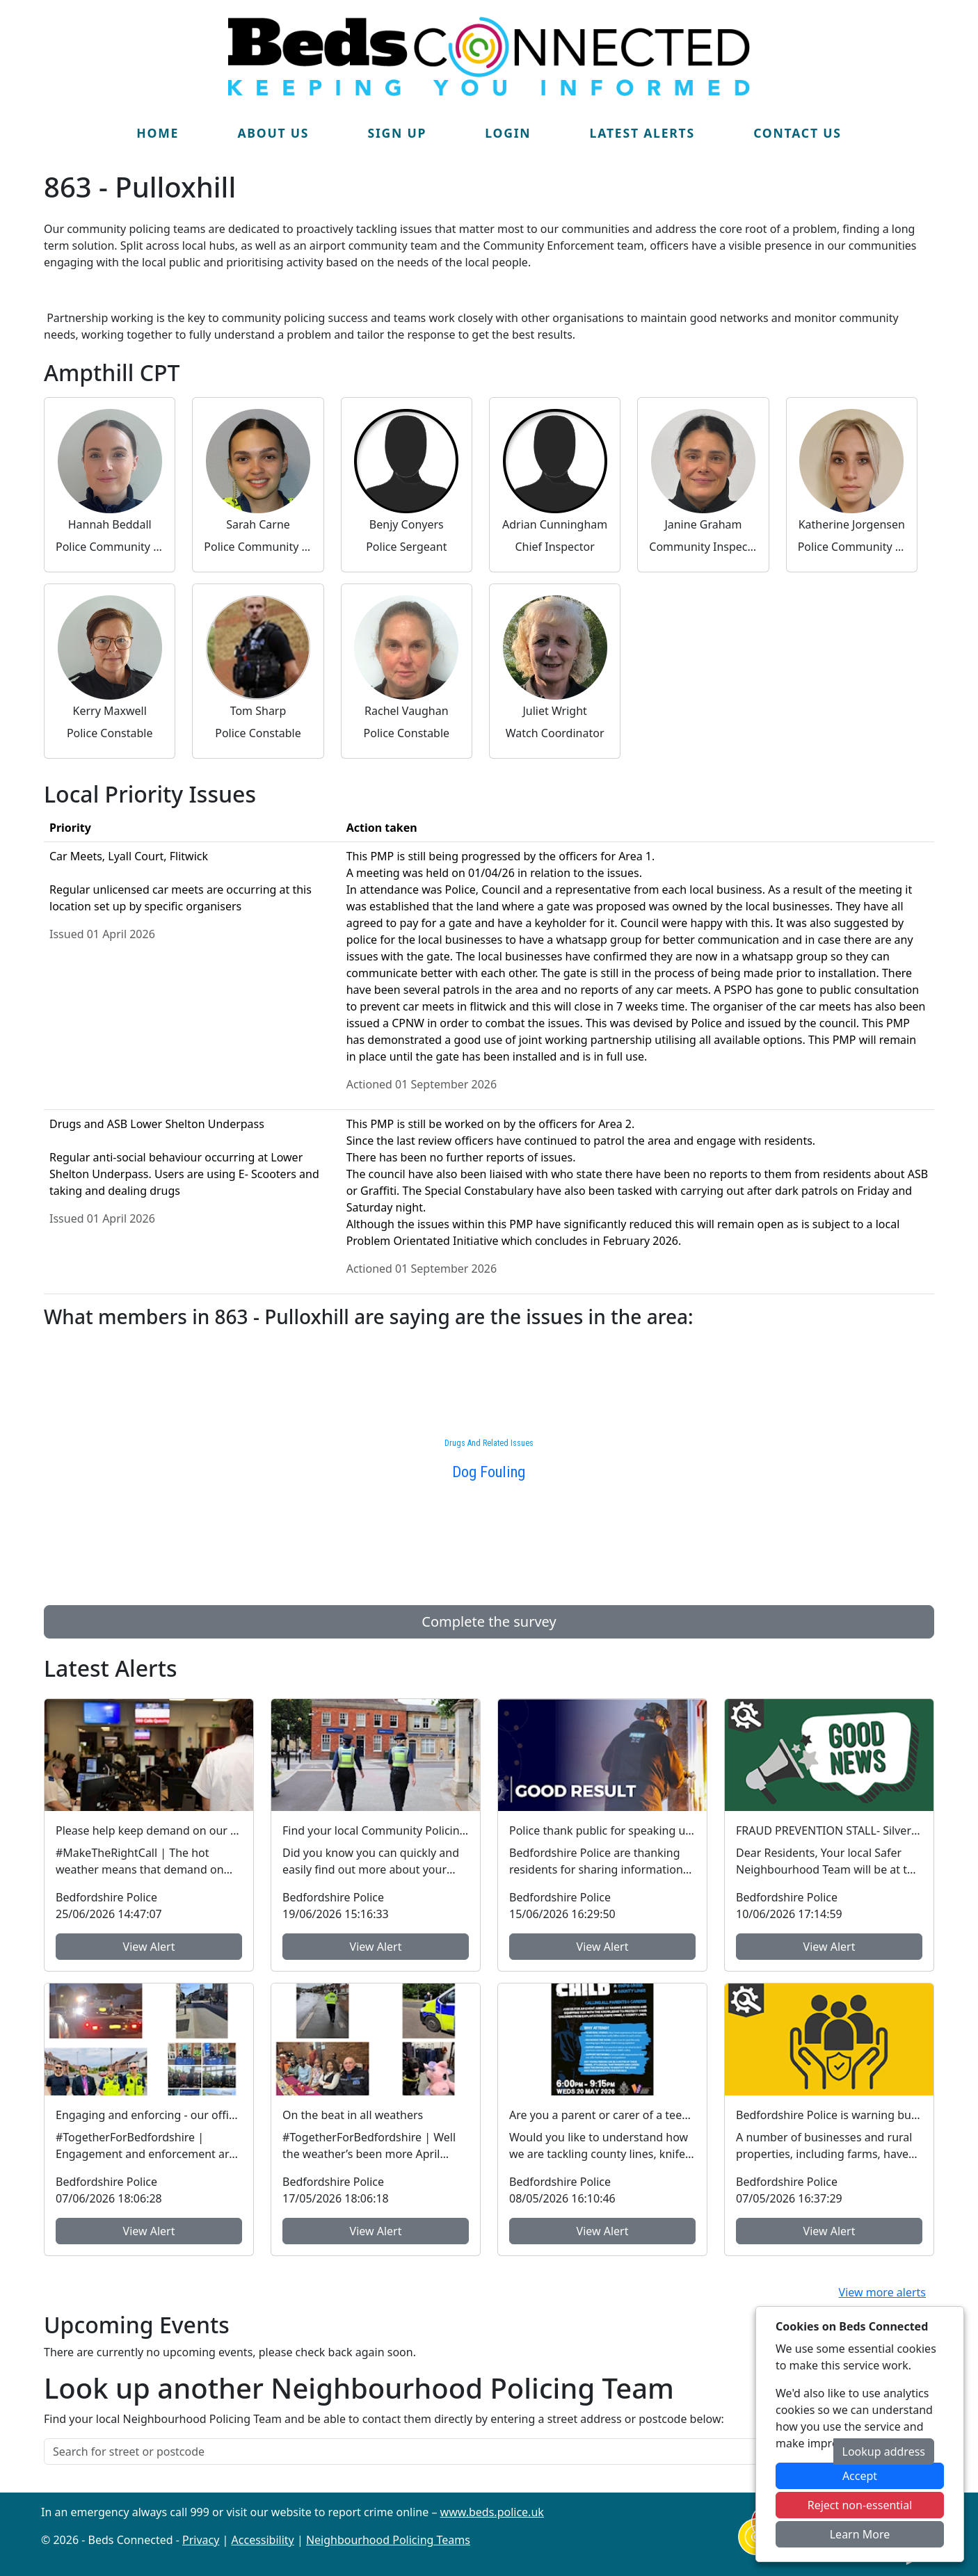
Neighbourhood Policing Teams (388, 2539)
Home (157, 132)
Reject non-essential (860, 2505)
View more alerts (882, 2292)
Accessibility (263, 2539)
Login (508, 132)
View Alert (149, 1946)
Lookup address (883, 2451)
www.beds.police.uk (492, 2512)
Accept (859, 2476)
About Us (273, 132)
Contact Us (797, 132)
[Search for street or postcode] (439, 2451)
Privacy (200, 2539)
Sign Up (396, 132)
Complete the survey (489, 1621)
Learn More (860, 2534)
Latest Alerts (642, 132)
